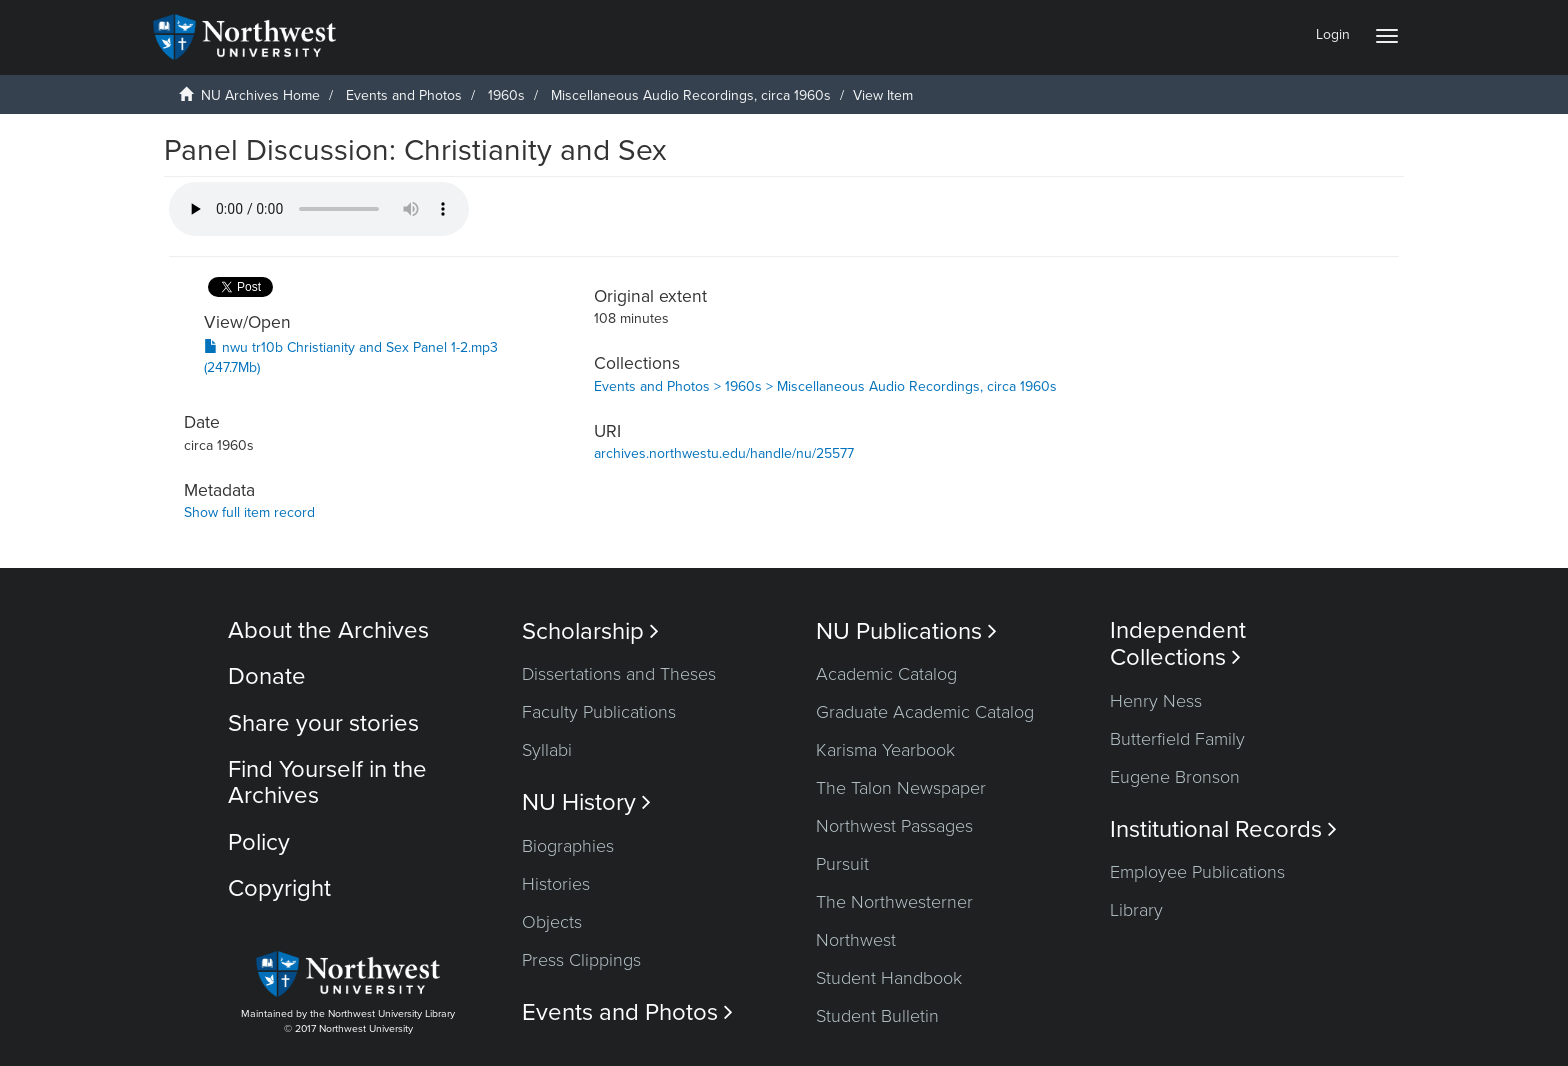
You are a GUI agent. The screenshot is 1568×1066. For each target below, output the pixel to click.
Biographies (568, 846)
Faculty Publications (599, 712)
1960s (506, 95)
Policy (259, 842)
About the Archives (328, 630)
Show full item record (249, 512)
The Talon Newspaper (901, 788)
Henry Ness (1156, 701)
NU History (586, 802)
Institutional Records (1223, 829)
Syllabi (547, 750)
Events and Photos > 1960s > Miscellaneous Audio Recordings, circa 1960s (825, 386)
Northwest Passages (894, 826)
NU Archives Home (260, 95)
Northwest (856, 940)
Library (1136, 910)
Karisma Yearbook (885, 750)
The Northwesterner (894, 902)
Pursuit (842, 864)
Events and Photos (404, 95)
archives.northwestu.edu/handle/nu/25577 (724, 453)
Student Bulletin (877, 1016)
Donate (267, 676)
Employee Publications (1197, 872)
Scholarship (590, 631)
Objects (552, 922)
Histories (556, 884)
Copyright (279, 888)
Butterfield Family (1177, 739)
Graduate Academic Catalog (925, 712)
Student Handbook (889, 978)
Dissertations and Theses (619, 674)
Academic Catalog (886, 674)
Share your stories (323, 723)
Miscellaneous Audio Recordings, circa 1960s (691, 95)
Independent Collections (1178, 644)
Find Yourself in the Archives (327, 782)
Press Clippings (581, 960)
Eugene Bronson (1175, 777)
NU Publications (906, 631)
